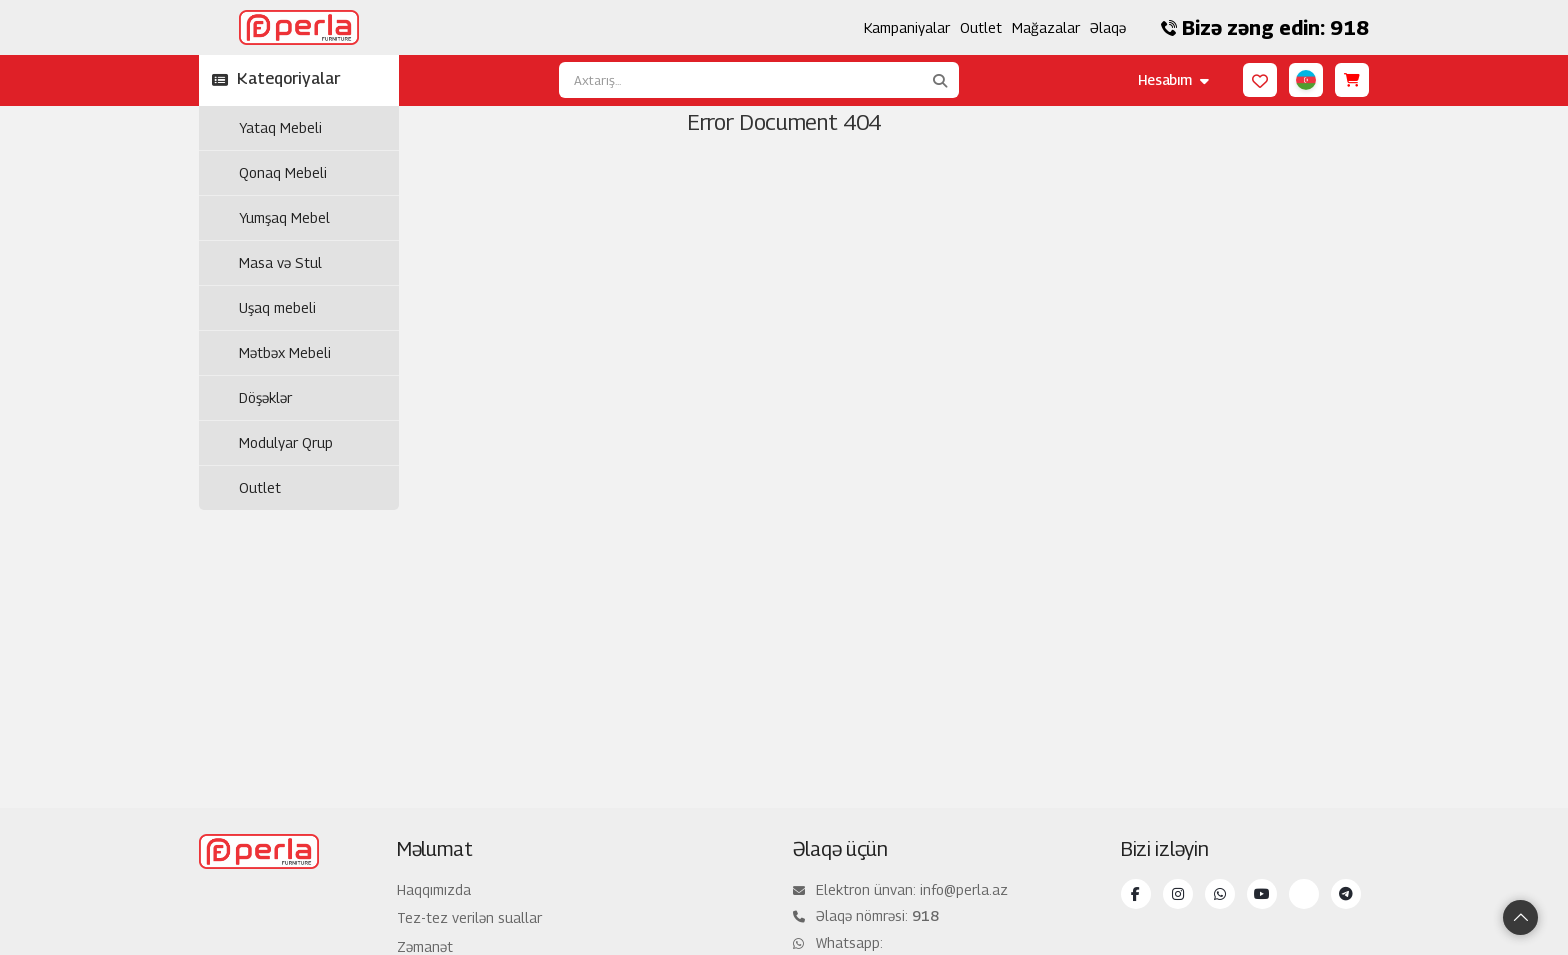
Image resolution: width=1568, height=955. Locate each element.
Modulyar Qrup (286, 442)
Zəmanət (425, 946)
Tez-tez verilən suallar (469, 917)
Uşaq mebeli (277, 307)
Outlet (981, 27)
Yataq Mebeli (280, 127)
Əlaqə (1108, 27)
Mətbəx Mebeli (285, 352)
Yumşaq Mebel (284, 217)
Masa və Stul (280, 262)
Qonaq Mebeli (283, 172)
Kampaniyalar (907, 27)
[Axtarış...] (740, 80)
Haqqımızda (434, 889)
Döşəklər (265, 397)
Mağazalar (1046, 27)
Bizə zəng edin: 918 (1265, 28)
